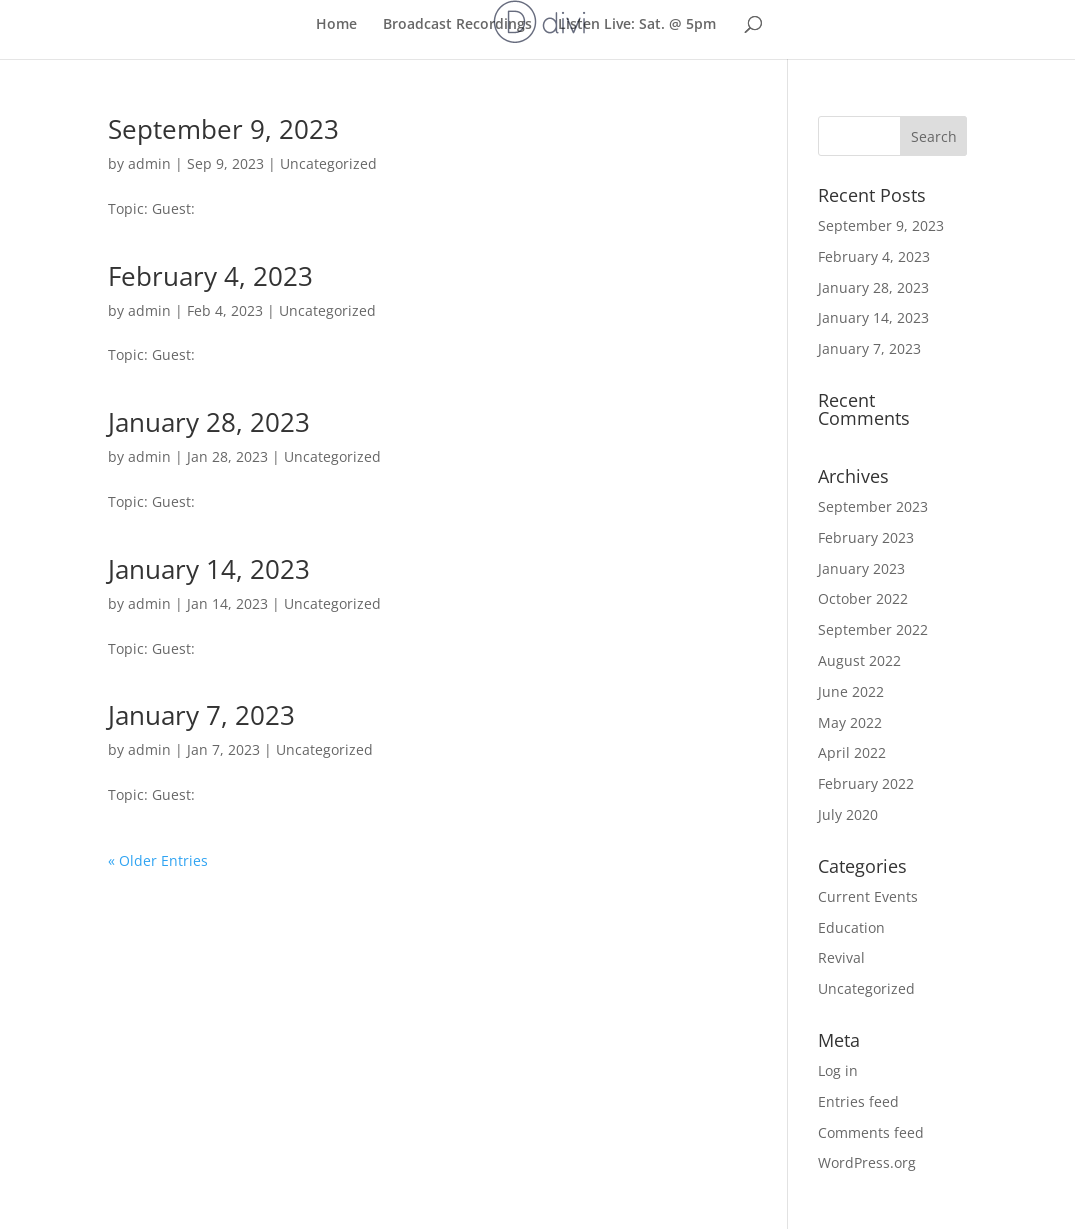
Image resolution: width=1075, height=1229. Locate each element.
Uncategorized (328, 163)
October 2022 (863, 598)
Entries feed (858, 1101)
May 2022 (850, 722)
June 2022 (851, 691)
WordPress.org (867, 1162)
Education (851, 927)
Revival (841, 957)
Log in (838, 1070)
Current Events (868, 896)
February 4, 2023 (210, 276)
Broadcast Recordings (457, 24)
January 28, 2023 (209, 422)
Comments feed (871, 1132)
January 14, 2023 (209, 569)
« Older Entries (158, 860)
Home (336, 24)
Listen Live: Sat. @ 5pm (637, 24)
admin (149, 163)
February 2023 (866, 537)
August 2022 (859, 660)
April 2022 (852, 752)
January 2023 (861, 568)
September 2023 (873, 506)
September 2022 (873, 629)
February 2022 (866, 783)
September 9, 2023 (223, 129)
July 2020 (848, 814)
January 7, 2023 (201, 715)
